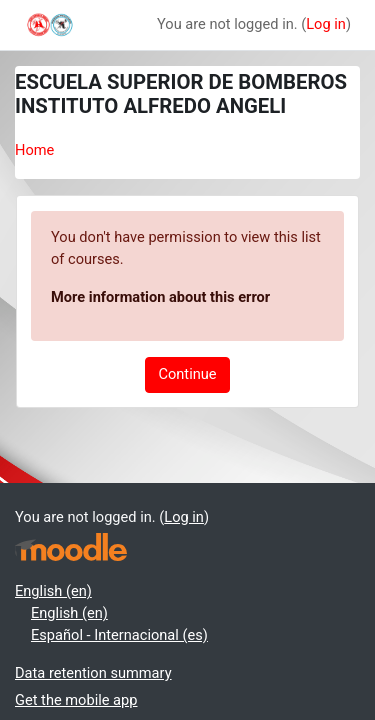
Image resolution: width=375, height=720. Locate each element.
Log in (326, 24)
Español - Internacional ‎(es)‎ (119, 635)
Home (34, 150)
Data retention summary (93, 673)
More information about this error (160, 297)
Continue (187, 374)
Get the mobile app (76, 700)
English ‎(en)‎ (53, 591)
